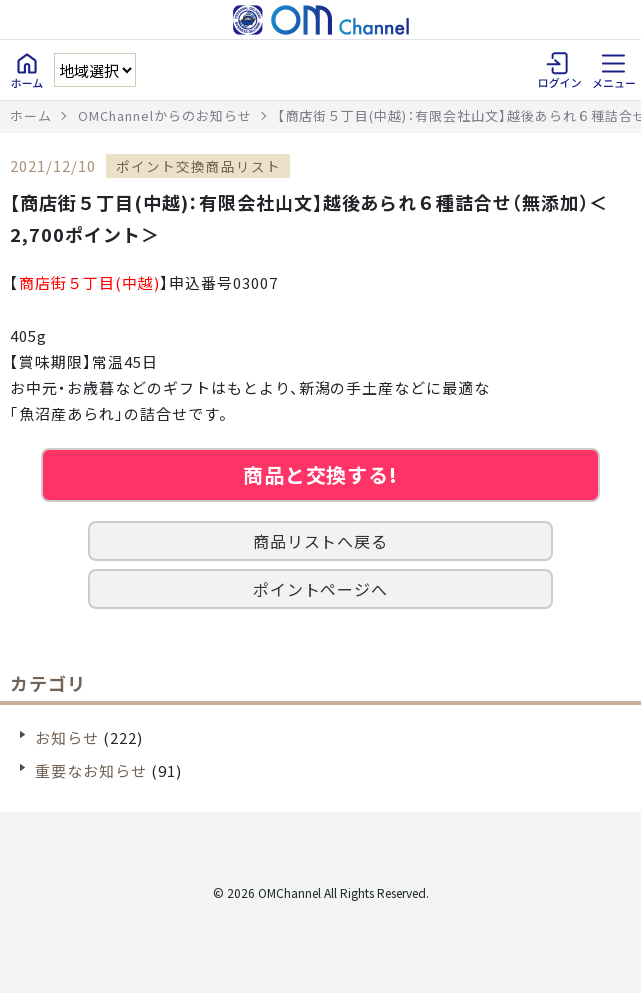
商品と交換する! (321, 474)
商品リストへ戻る (321, 541)
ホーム (31, 115)
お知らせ (67, 737)
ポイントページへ (321, 589)
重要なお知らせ (91, 770)
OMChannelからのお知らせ (165, 115)
